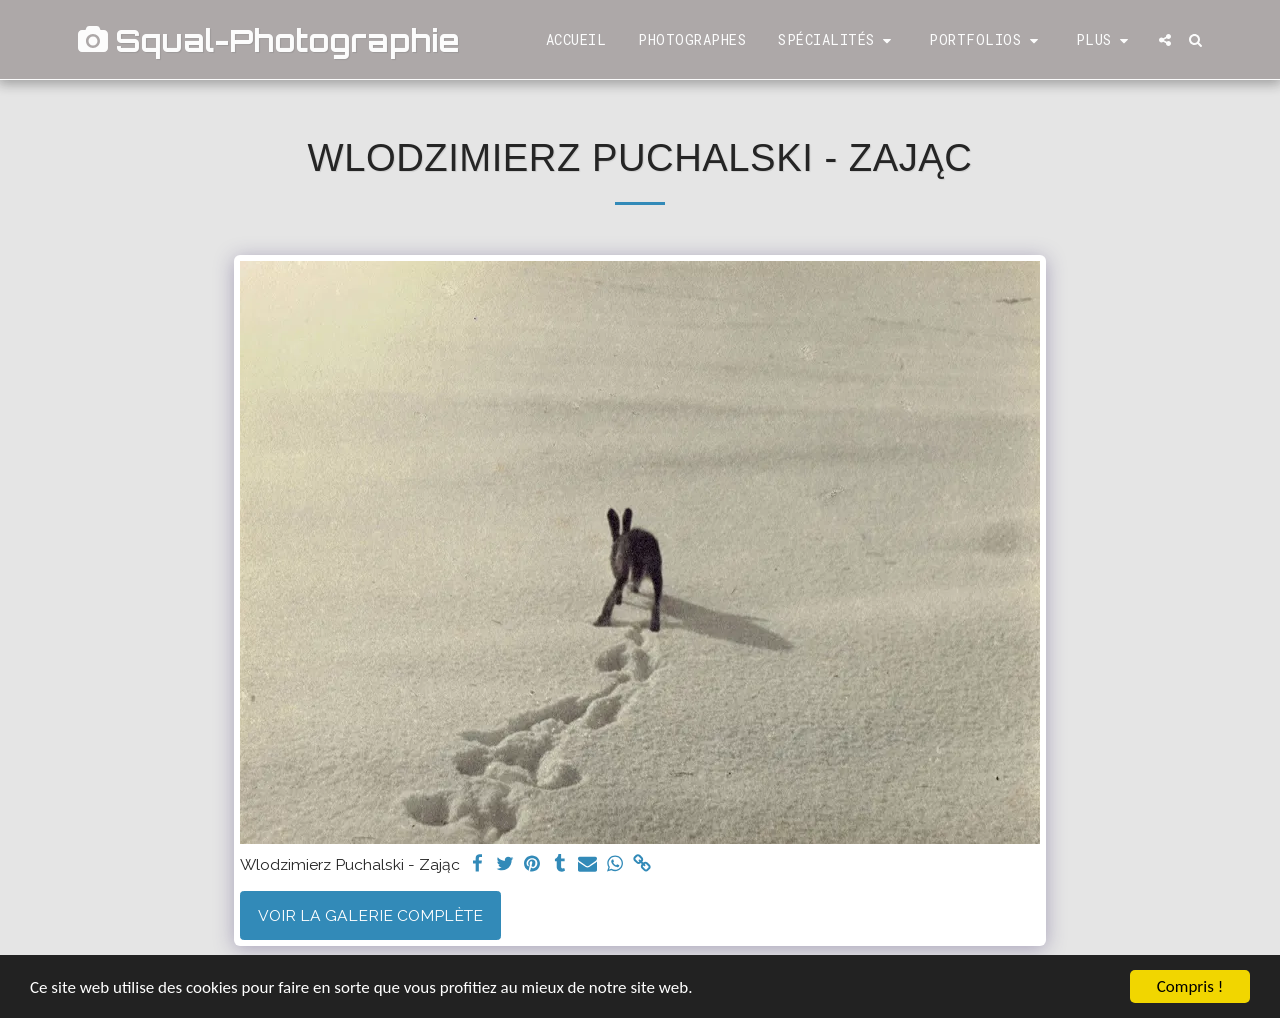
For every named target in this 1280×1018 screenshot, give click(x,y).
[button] (837, 40)
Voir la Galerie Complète (370, 915)
